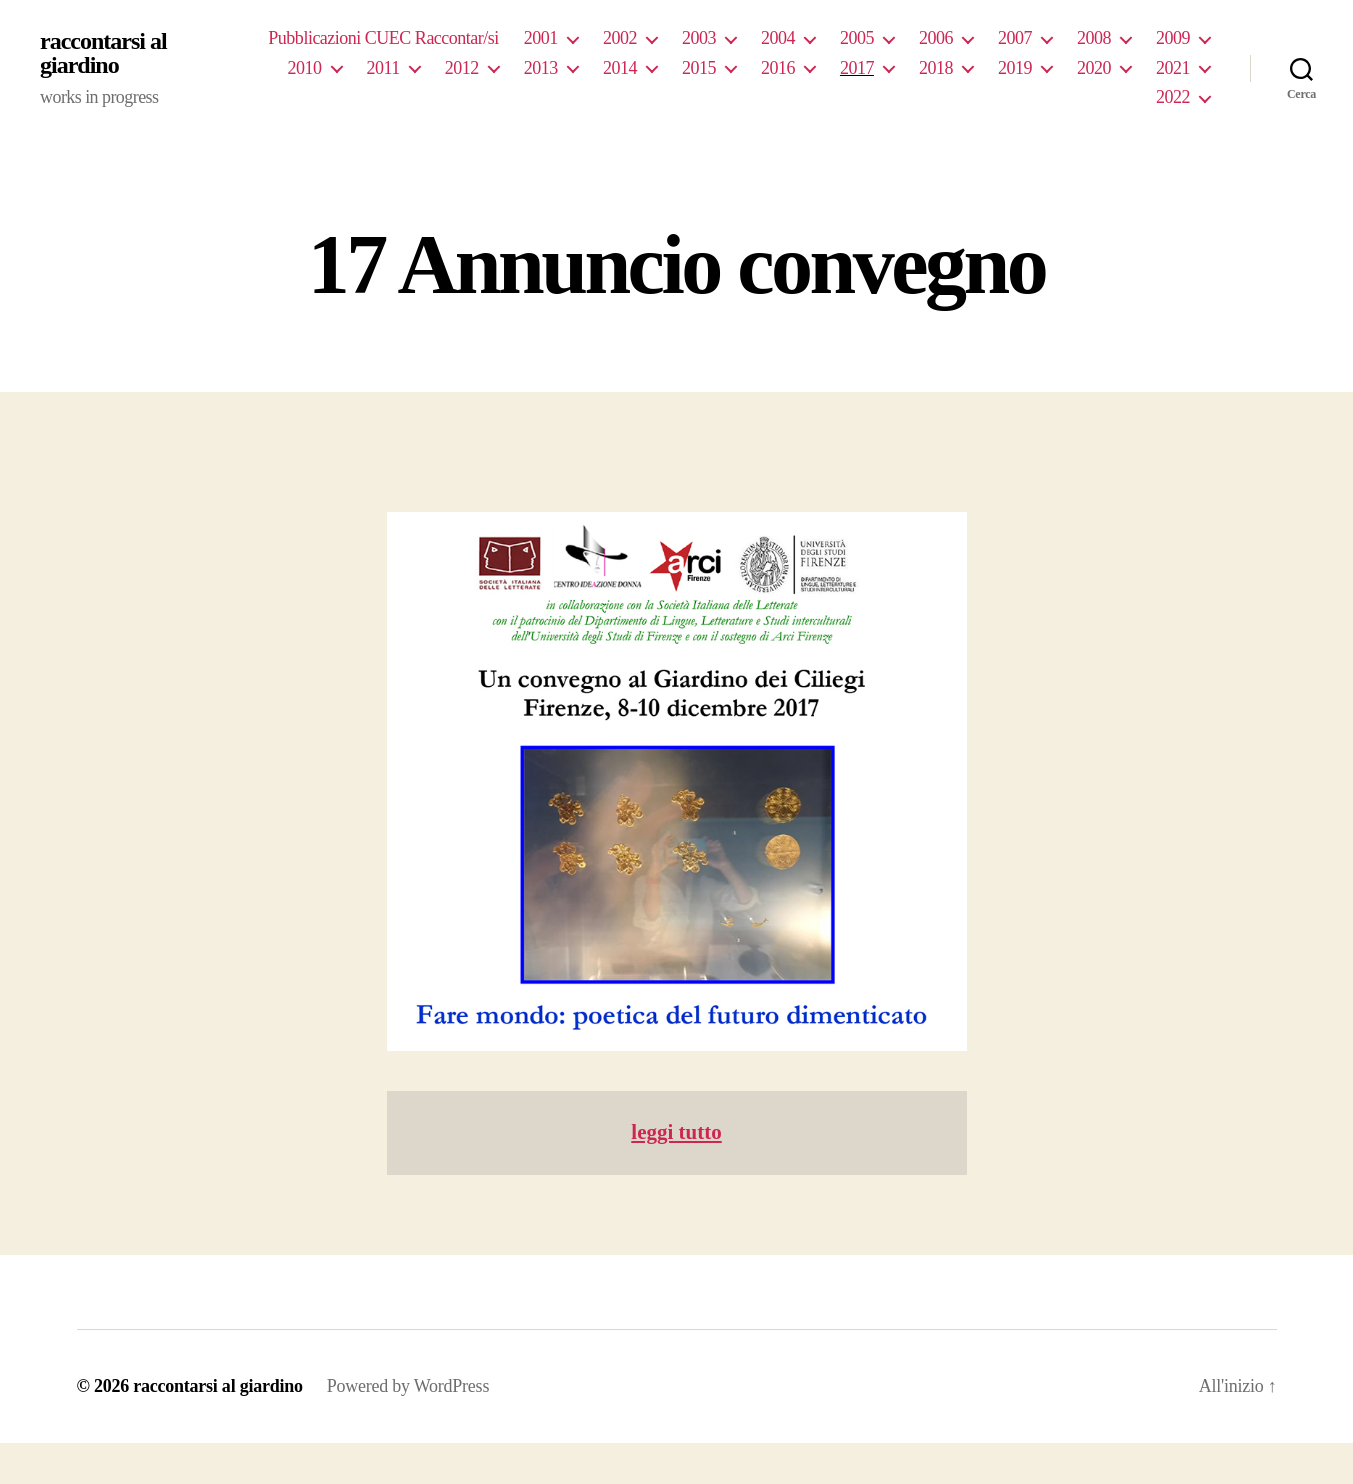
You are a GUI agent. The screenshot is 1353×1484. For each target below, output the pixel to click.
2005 (857, 38)
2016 (778, 68)
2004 (778, 38)
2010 (304, 68)
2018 (936, 68)
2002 (620, 38)
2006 (936, 38)
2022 (1173, 97)
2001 (541, 38)
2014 (620, 68)
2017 (857, 68)
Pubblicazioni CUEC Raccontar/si (383, 38)
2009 (1173, 38)
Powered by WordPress (408, 1386)
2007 (1015, 38)
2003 (699, 38)
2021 (1173, 68)
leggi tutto (676, 1132)
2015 (699, 68)
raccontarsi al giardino (103, 53)
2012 (462, 68)
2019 (1015, 68)
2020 (1094, 68)
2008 (1094, 38)
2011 (383, 68)
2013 (541, 68)
